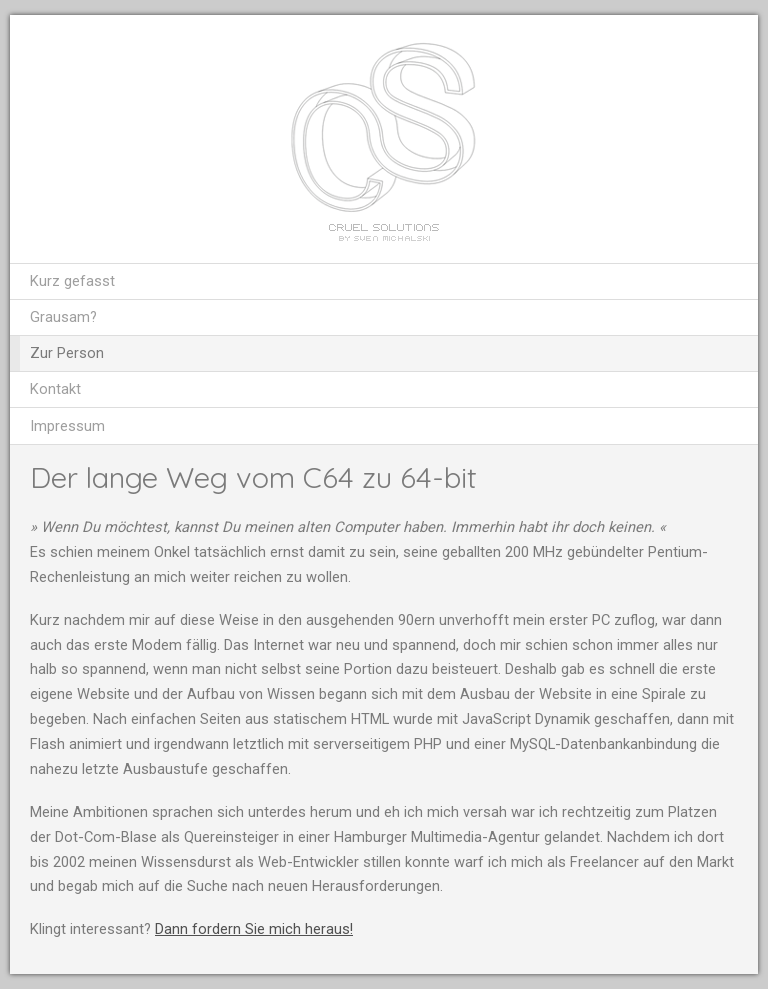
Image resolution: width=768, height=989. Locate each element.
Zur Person (67, 353)
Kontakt (55, 389)
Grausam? (63, 317)
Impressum (67, 426)
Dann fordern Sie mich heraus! (254, 929)
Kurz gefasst (72, 281)
